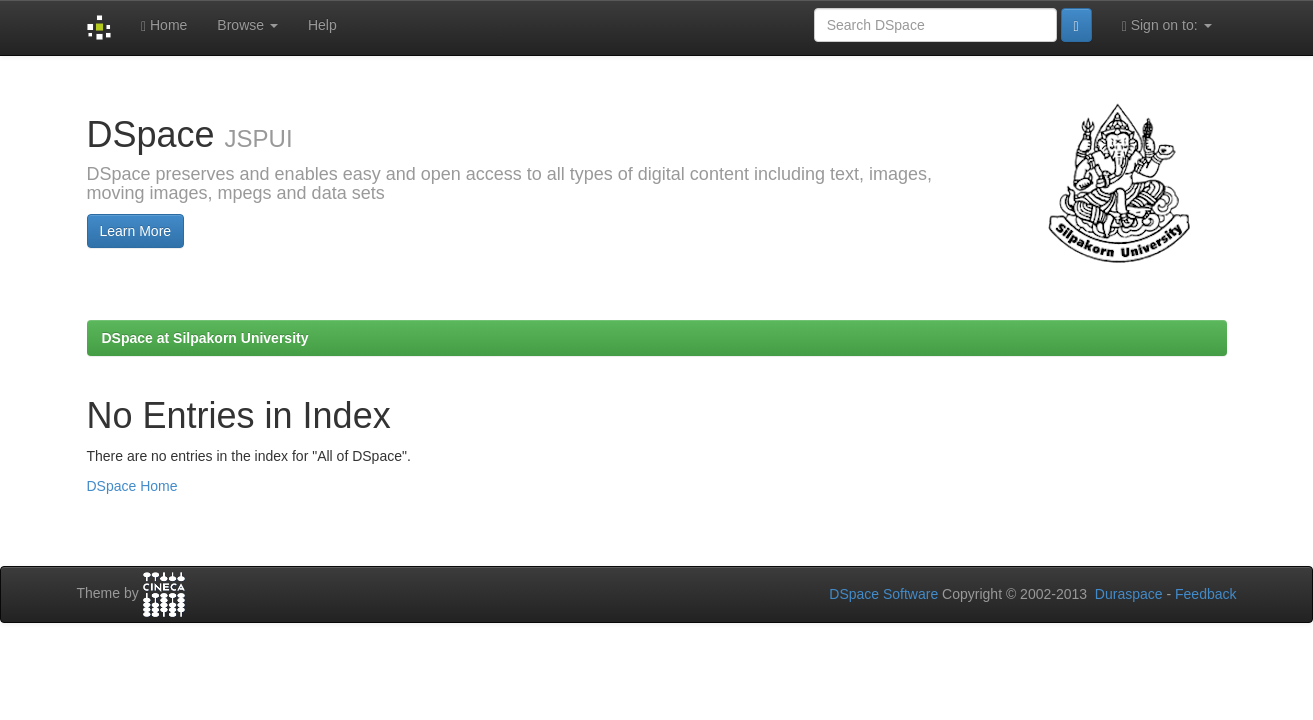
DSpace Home (132, 486)
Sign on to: (1167, 25)
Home (164, 25)
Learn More (136, 231)
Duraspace (1129, 594)
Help (322, 25)
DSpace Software (883, 594)
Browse (247, 25)
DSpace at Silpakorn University (205, 338)
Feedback (1205, 594)
